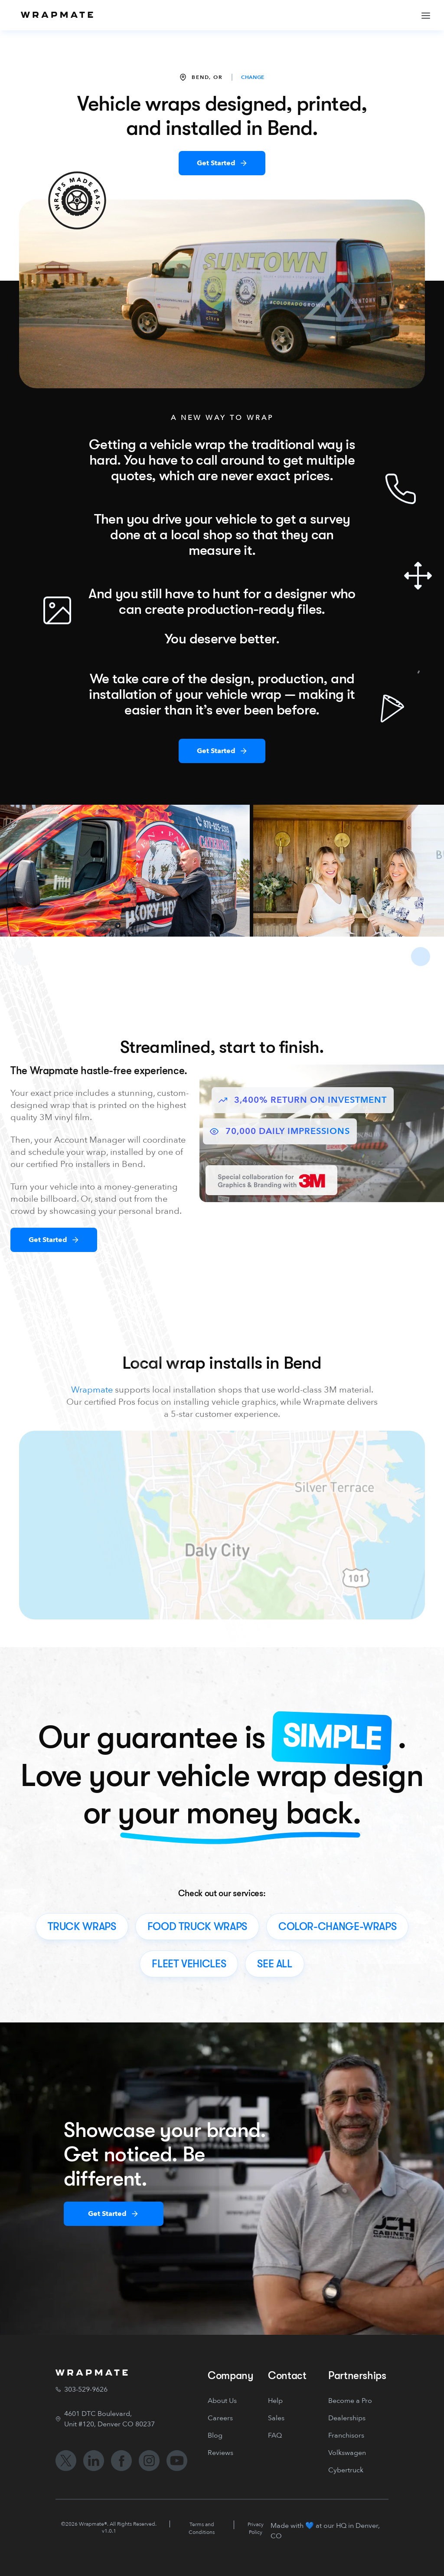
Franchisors (346, 2435)
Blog (215, 2435)
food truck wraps (197, 1927)
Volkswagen (347, 2453)
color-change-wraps (337, 1927)
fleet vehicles (189, 1964)
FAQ (275, 2435)
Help (275, 2401)
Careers (220, 2418)
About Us (222, 2401)
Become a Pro (350, 2401)
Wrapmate (92, 1390)
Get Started (216, 163)
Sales (276, 2418)
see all (274, 1964)
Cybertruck (345, 2470)
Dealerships (347, 2418)
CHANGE (252, 77)
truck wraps (82, 1927)
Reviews (220, 2453)
